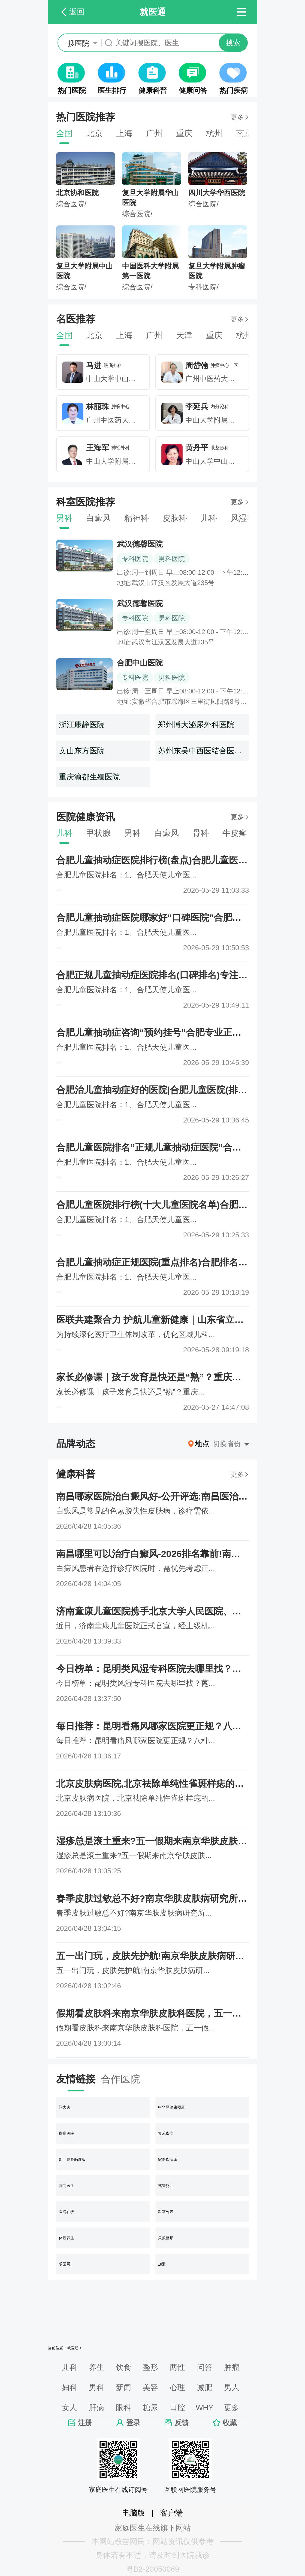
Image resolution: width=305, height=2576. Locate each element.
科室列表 (165, 2212)
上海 (124, 133)
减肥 (204, 2387)
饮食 (123, 2367)
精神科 (136, 517)
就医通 (72, 2348)
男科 (64, 517)
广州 (154, 133)
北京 (94, 133)
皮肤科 (174, 517)
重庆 (184, 133)
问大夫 (64, 2107)
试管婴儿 (165, 2185)
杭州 (214, 133)
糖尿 (150, 2407)
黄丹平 (196, 447)
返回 (76, 12)
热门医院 (72, 90)
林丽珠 (97, 406)
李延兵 (196, 406)
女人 (69, 2407)
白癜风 (98, 517)
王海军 (97, 447)
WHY (204, 2407)
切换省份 (227, 1444)
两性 (177, 2367)
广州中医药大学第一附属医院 (231, 379)
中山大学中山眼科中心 (121, 379)
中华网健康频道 (171, 2107)
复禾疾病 (165, 2133)
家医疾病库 (167, 2159)
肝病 (96, 2407)
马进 (93, 365)
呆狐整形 (165, 2238)
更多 (237, 117)
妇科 (69, 2387)
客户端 (171, 2513)
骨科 (200, 832)
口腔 (177, 2407)
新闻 (123, 2387)
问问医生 (66, 2185)
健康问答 (193, 90)
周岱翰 (196, 365)
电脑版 (133, 2513)
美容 (150, 2387)
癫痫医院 (66, 2133)
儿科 (209, 517)
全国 (64, 133)
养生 (96, 2367)
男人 (231, 2387)
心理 (177, 2387)
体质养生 (66, 2238)
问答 (204, 2367)
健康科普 (152, 90)
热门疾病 (233, 90)
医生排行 (112, 90)
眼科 (123, 2407)
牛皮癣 (234, 832)
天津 (184, 335)
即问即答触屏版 (72, 2159)
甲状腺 (98, 832)
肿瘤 (231, 2367)
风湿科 (243, 517)
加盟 (162, 2264)
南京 (244, 133)
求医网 (64, 2264)
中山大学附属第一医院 (220, 420)
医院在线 (66, 2212)
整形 (150, 2367)
